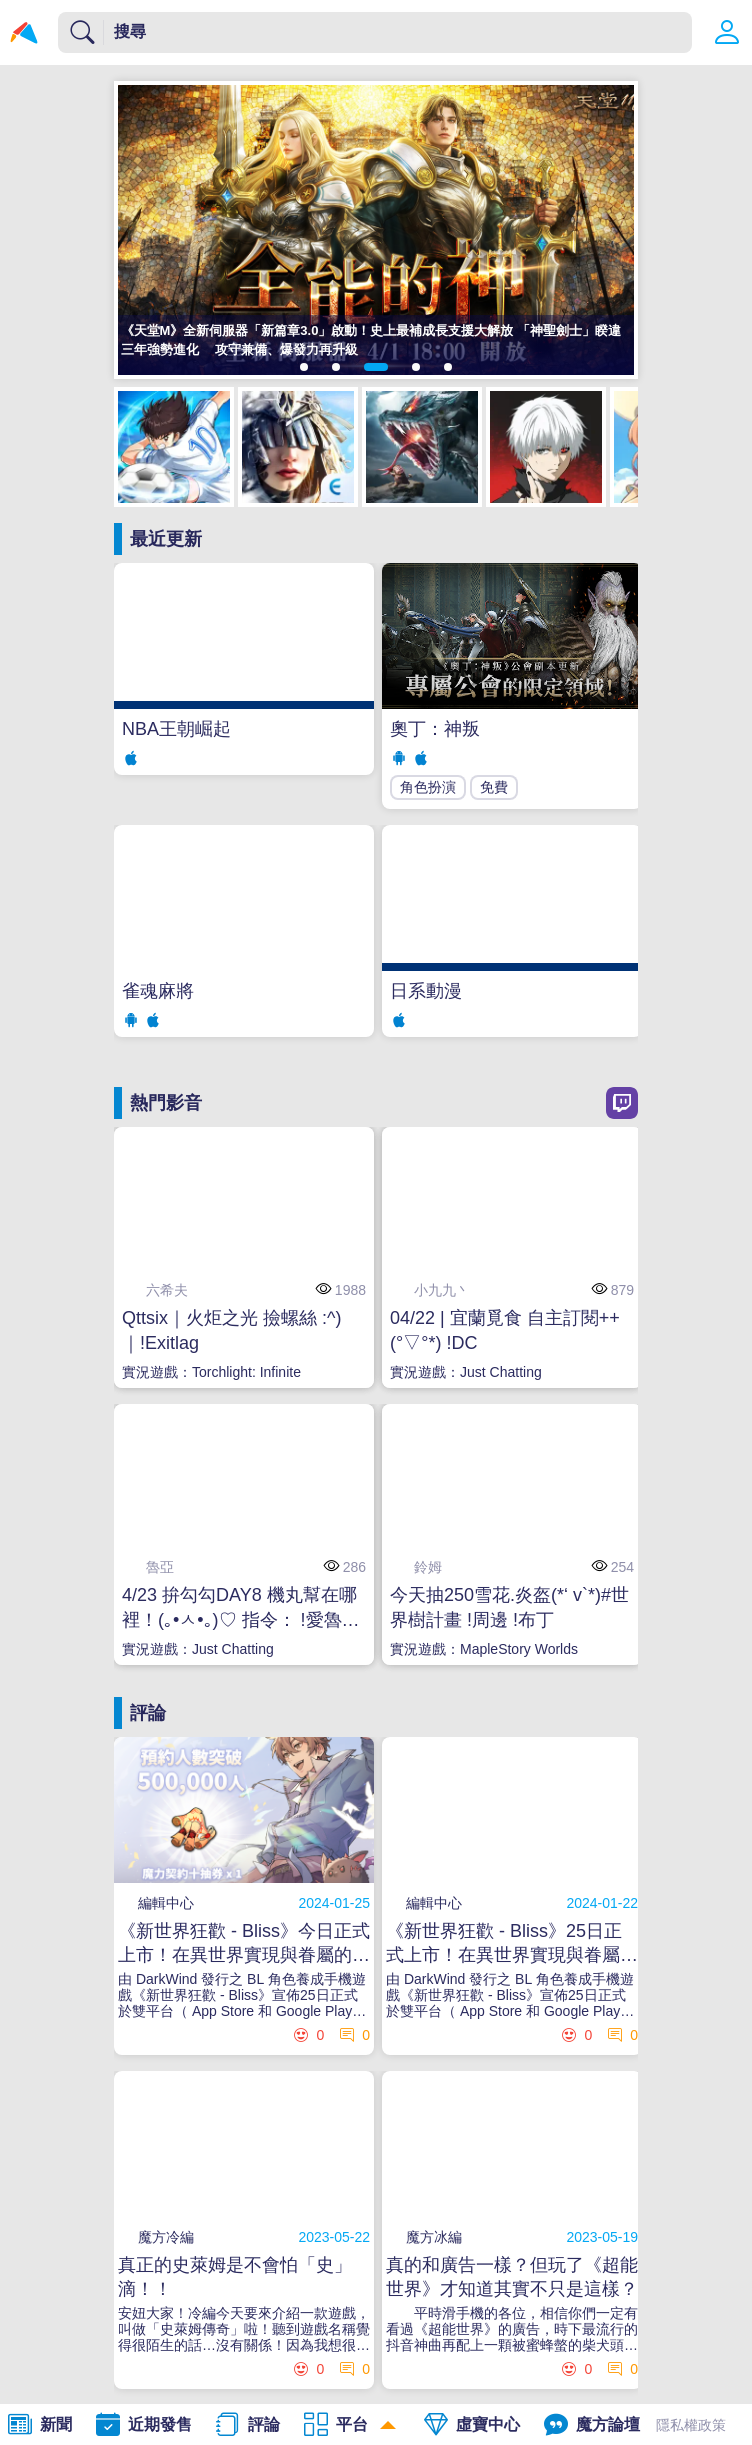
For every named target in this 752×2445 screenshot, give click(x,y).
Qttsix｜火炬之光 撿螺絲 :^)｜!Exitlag (231, 1330)
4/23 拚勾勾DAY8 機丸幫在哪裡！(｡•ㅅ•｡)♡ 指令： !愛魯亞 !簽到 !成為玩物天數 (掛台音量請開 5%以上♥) (243, 1609)
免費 (494, 787)
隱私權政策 (691, 2425)
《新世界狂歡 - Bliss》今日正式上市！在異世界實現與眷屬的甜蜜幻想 (244, 1944)
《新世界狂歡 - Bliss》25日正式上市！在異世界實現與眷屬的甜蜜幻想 (512, 1944)
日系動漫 (426, 991)
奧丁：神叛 (435, 729)
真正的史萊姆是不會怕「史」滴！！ (235, 2277)
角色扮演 (428, 787)
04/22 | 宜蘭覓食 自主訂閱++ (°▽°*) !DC (505, 1330)
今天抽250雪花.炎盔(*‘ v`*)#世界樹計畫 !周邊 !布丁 (509, 1607)
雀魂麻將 (158, 991)
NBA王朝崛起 (176, 729)
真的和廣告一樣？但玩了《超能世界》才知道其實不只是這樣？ (512, 2277)
